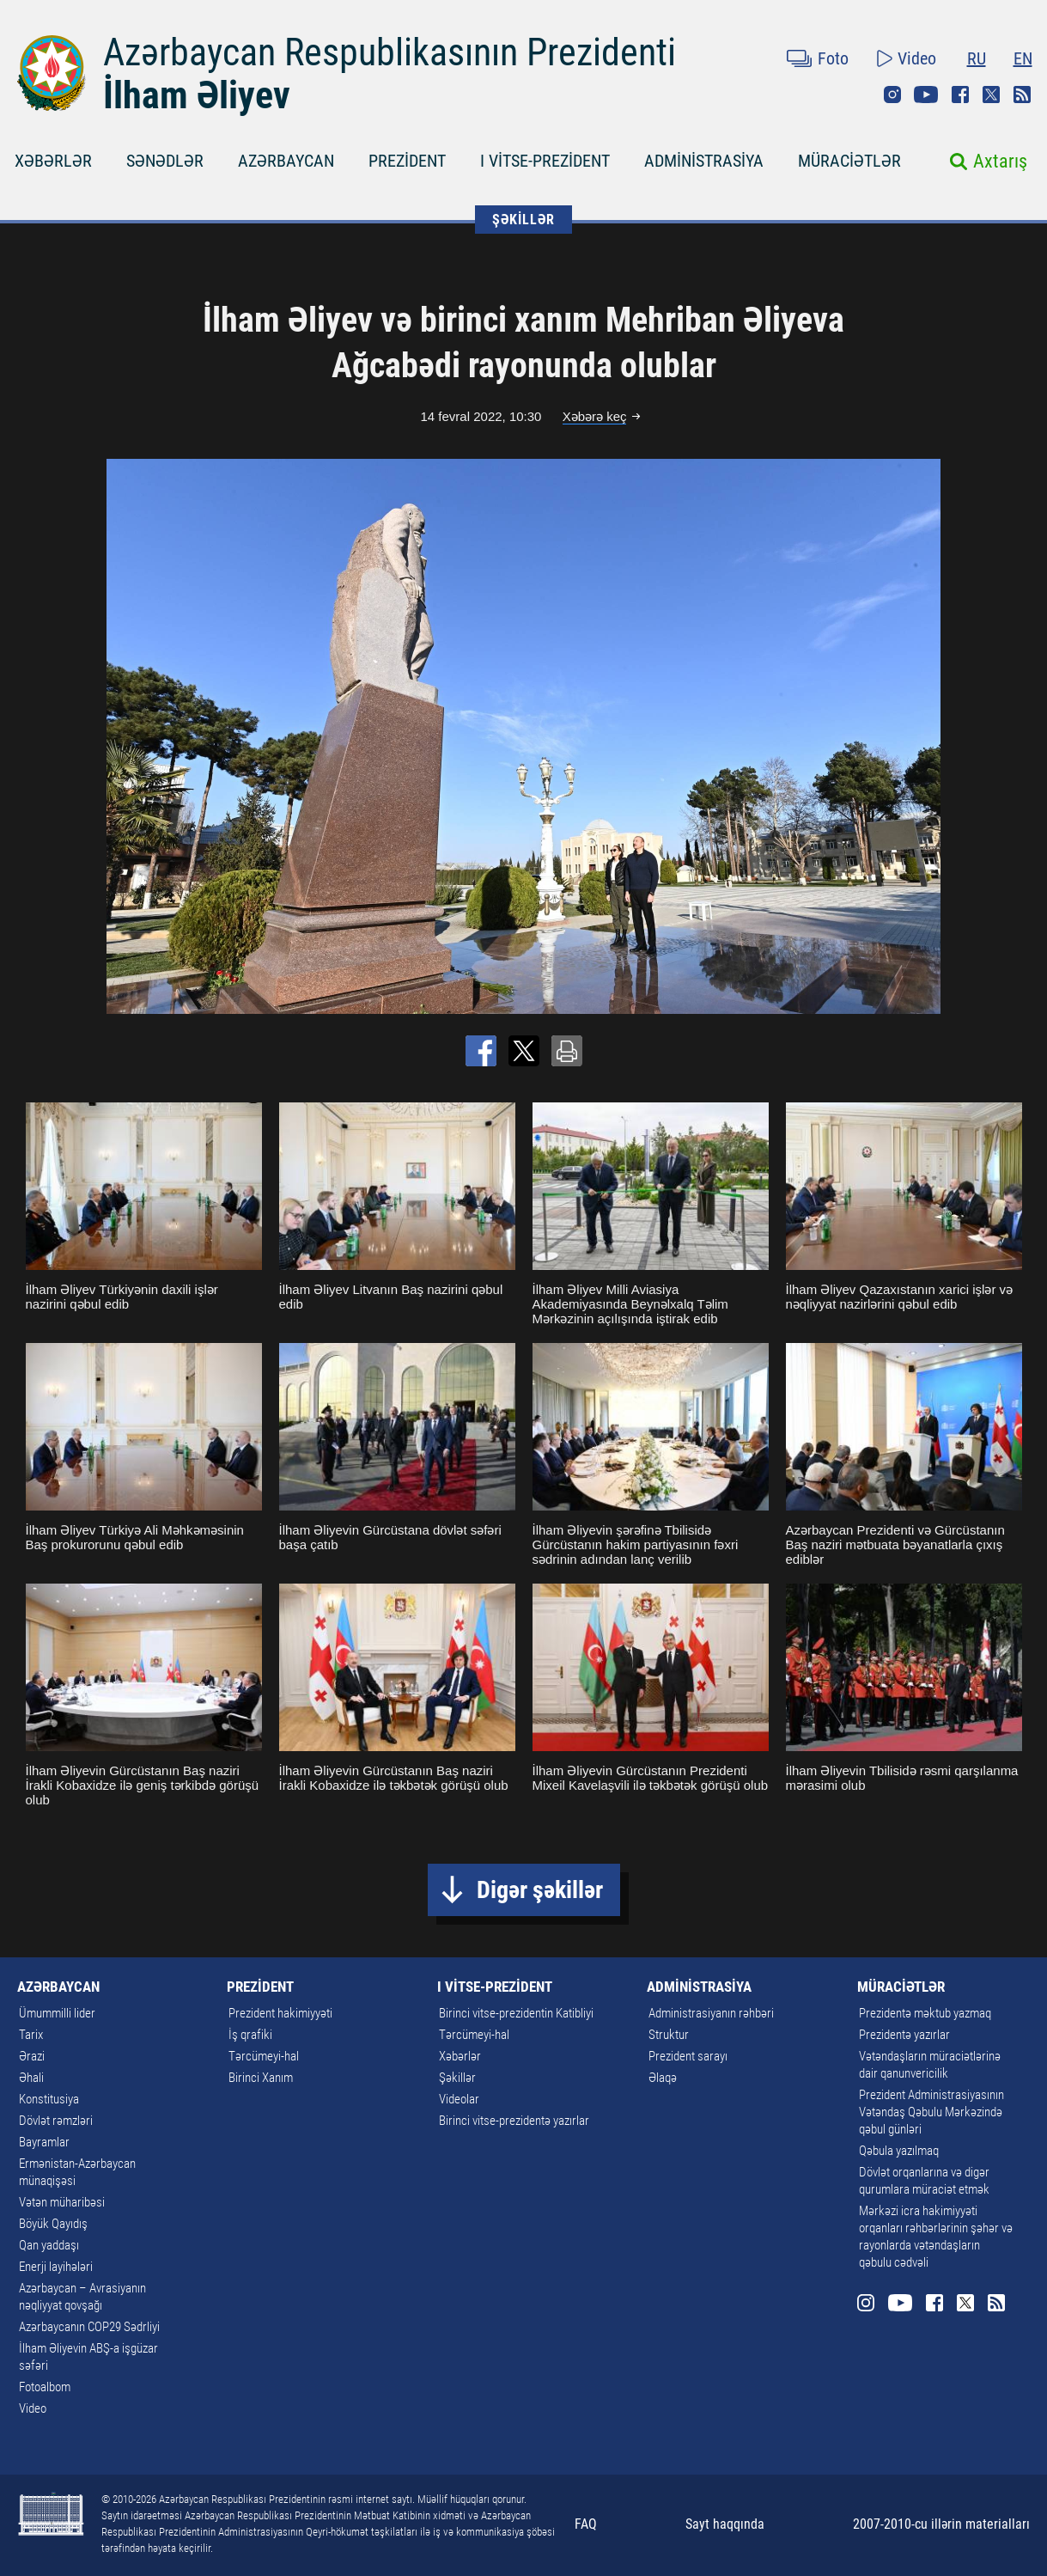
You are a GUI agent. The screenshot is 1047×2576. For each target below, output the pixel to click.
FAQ (586, 2524)
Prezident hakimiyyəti (280, 2013)
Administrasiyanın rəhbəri (711, 2013)
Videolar (459, 2099)
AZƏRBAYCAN (286, 160)
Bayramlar (44, 2142)
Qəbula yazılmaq (899, 2150)
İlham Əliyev (196, 95)
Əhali (31, 2077)
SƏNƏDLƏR (165, 160)
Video (917, 58)
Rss (1022, 94)
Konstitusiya (49, 2099)
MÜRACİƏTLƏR (849, 160)
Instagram (892, 94)
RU (976, 58)
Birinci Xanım (260, 2077)
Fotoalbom (44, 2387)
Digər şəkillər (540, 1890)
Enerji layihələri (56, 2266)
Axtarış (1000, 161)
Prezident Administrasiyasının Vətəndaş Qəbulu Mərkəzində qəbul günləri (931, 2112)
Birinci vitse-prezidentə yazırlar (514, 2120)
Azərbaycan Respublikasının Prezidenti (389, 52)
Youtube (926, 94)
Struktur (668, 2034)
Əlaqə (662, 2077)
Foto (833, 58)
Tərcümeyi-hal (263, 2056)
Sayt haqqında (724, 2524)
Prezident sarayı (687, 2056)
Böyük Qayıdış (53, 2223)
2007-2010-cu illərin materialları (941, 2524)
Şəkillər (457, 2077)
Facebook (960, 94)
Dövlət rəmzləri (56, 2120)
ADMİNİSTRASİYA (704, 160)
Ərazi (32, 2056)
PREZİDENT (407, 160)
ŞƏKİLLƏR (523, 219)
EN (1023, 58)
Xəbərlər (460, 2056)
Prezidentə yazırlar (904, 2034)
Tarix (31, 2034)
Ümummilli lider (57, 2013)
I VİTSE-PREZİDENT (545, 160)
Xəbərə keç (595, 416)
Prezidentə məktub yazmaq (925, 2013)
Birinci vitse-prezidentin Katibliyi (516, 2013)
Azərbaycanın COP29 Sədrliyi (89, 2327)
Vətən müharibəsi (62, 2202)
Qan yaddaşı (49, 2245)
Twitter (991, 94)
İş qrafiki (250, 2034)
